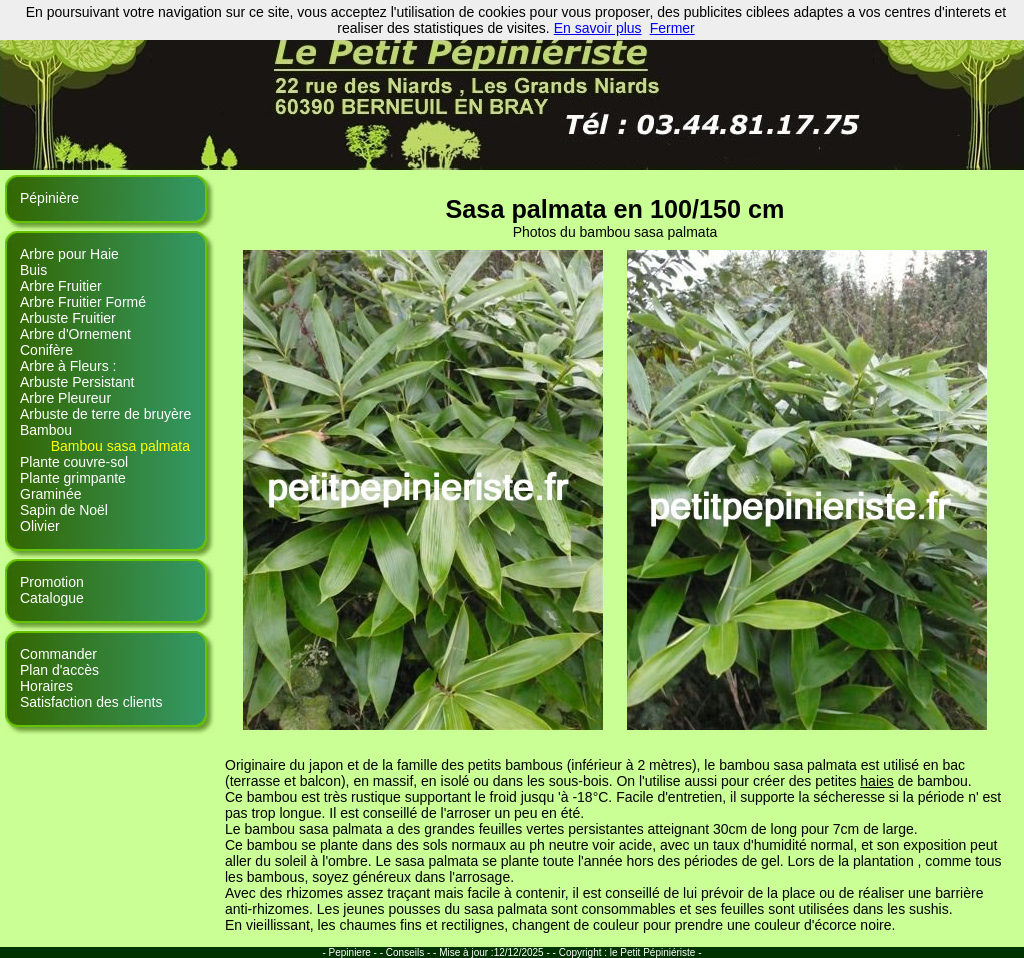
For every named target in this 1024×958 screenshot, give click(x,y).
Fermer (672, 28)
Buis (33, 270)
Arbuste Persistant (77, 382)
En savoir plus (598, 28)
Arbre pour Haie (69, 254)
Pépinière (49, 198)
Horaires (46, 686)
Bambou (46, 430)
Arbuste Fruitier (68, 318)
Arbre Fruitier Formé (83, 302)
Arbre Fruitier (61, 286)
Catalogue (52, 598)
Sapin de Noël (64, 510)
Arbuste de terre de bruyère (105, 414)
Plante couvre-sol (74, 462)
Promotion (52, 582)
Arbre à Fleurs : (68, 366)
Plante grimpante (73, 478)
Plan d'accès (59, 670)
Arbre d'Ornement (75, 334)
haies (876, 781)
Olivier (40, 526)
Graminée (50, 494)
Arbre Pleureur (65, 398)
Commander (58, 654)
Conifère (46, 350)
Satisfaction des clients (91, 702)
